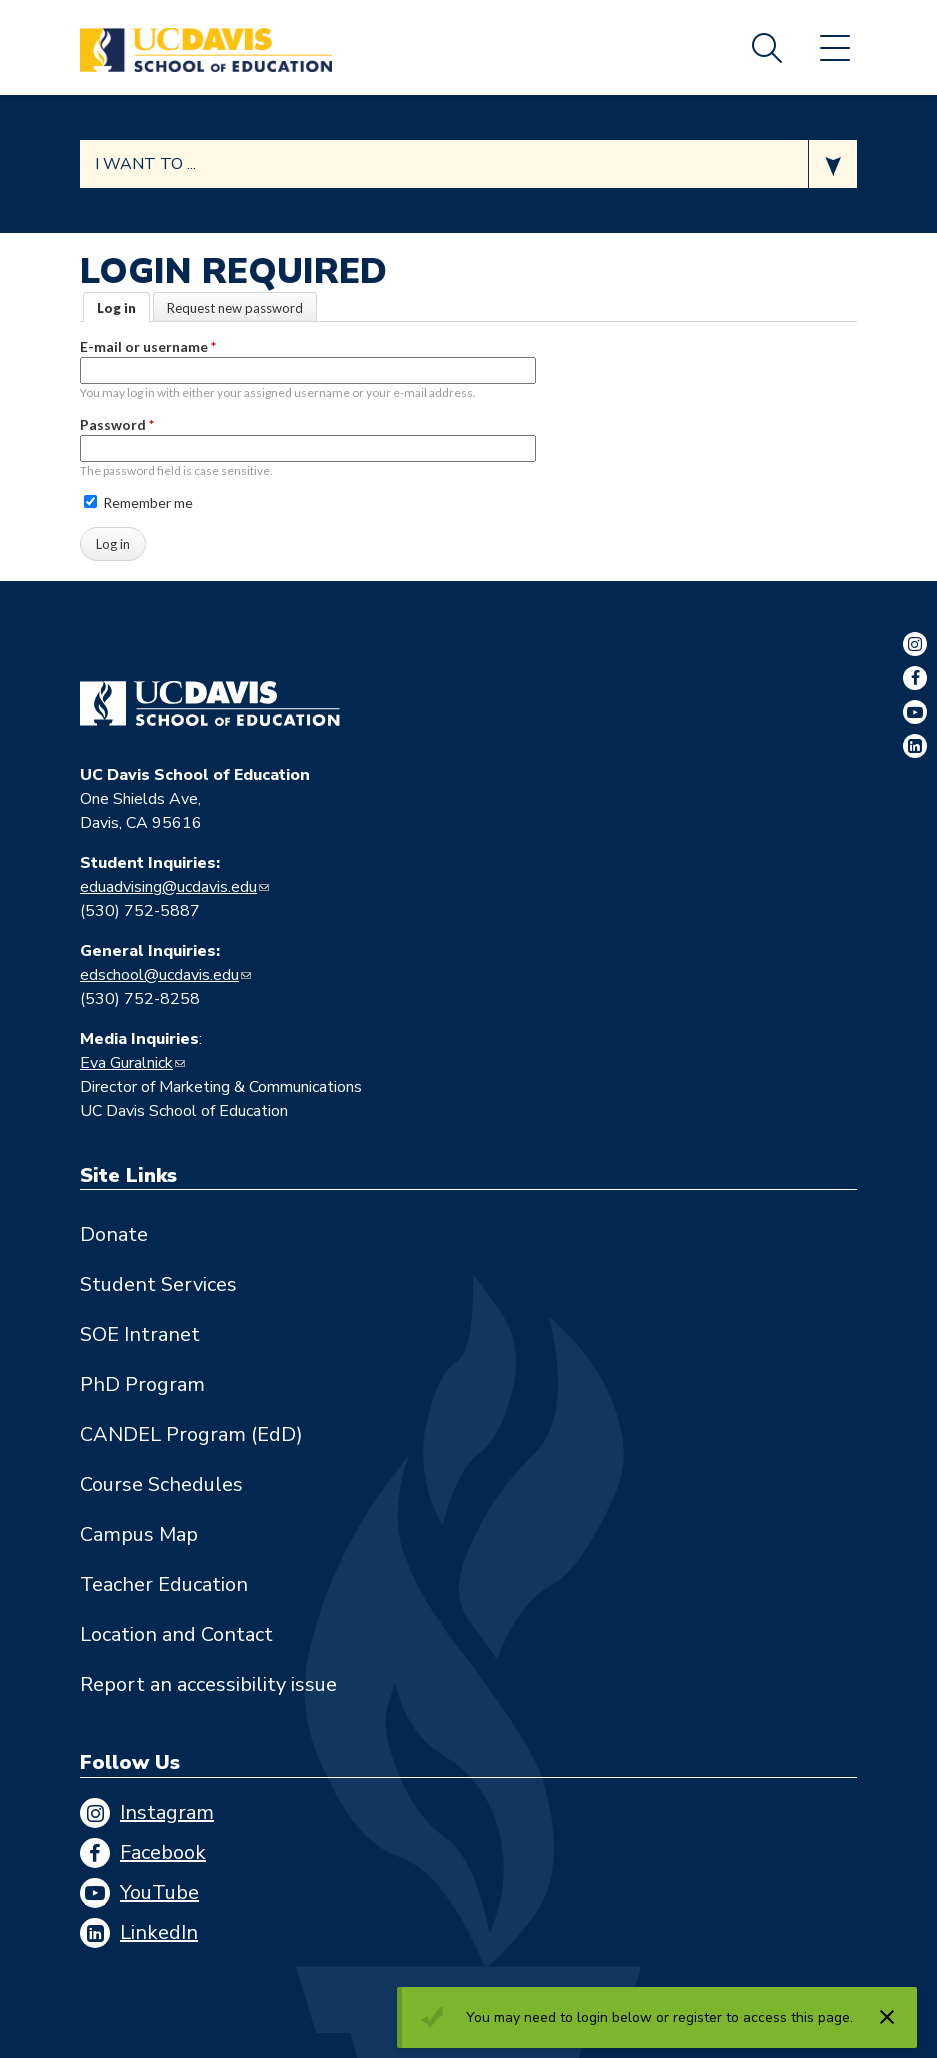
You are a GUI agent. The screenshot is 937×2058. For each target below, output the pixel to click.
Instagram (167, 1812)
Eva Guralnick (126, 1063)
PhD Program (142, 1384)
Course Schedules (161, 1484)
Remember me (138, 502)
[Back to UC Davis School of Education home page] (206, 47)
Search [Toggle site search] (767, 48)
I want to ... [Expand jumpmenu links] (145, 164)
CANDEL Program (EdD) (191, 1434)
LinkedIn (159, 1932)
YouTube (159, 1892)
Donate (114, 1234)
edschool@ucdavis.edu (159, 975)
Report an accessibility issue (208, 1684)
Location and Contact (176, 1634)
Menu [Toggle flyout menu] (835, 48)
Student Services (158, 1284)
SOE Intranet (140, 1334)
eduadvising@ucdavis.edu (168, 887)
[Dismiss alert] (887, 2017)
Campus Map (139, 1534)
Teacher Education (164, 1584)
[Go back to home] (210, 704)
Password (117, 424)
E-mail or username (148, 346)
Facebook (163, 1852)
